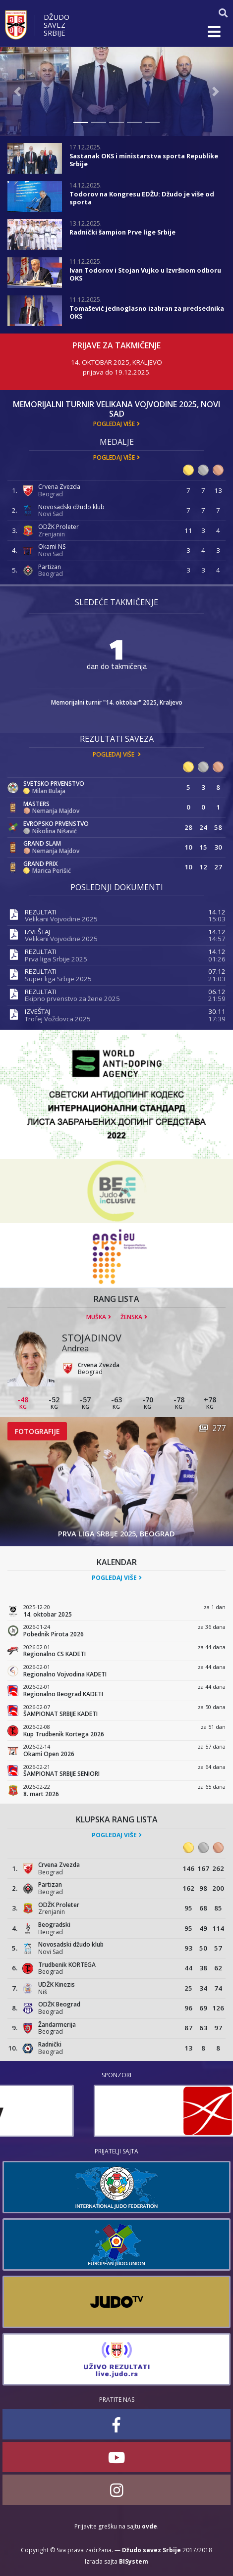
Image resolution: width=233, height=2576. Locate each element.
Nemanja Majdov (55, 811)
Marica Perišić (51, 870)
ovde (149, 2526)
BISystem (133, 2561)
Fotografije (37, 1431)
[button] (17, 91)
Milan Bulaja (48, 791)
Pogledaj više (114, 424)
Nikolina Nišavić (54, 831)
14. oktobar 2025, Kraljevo (116, 362)
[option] (116, 2111)
